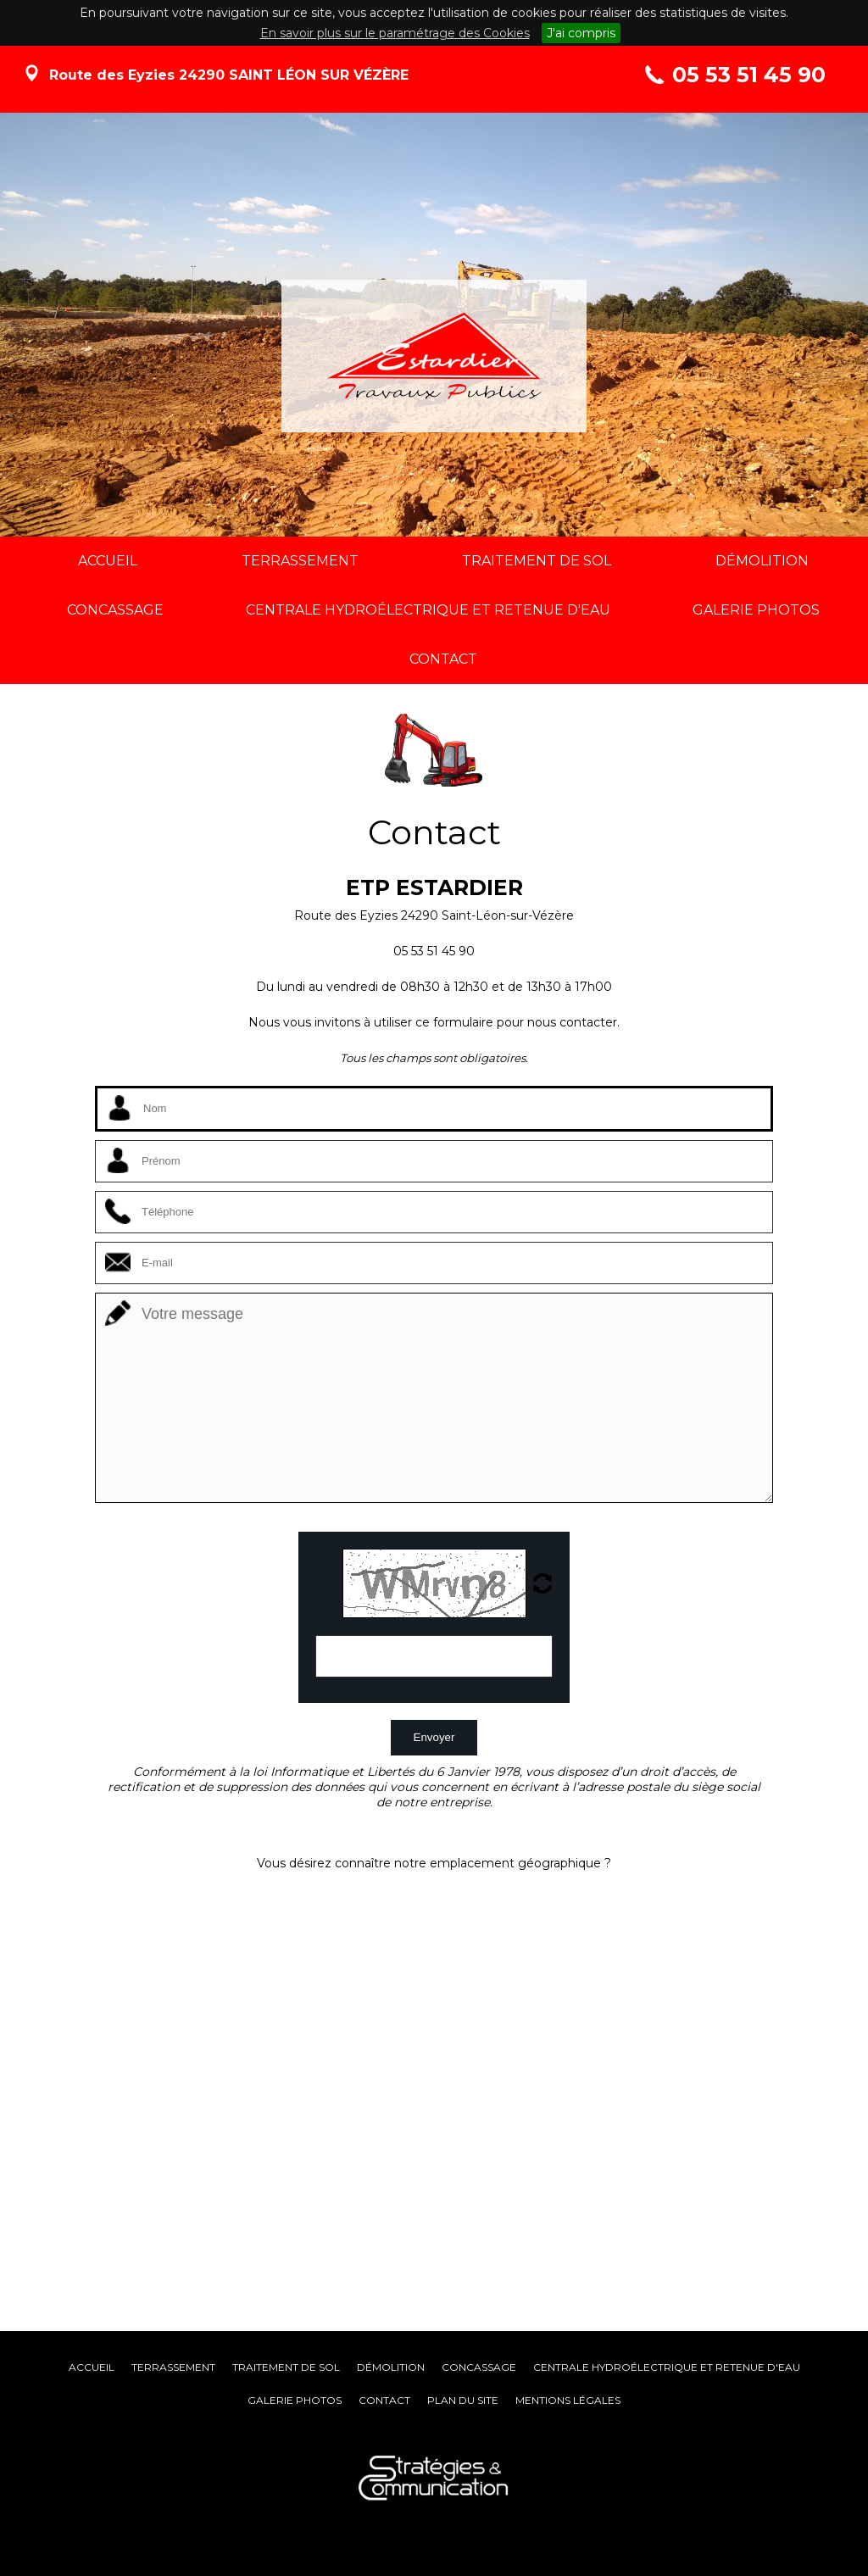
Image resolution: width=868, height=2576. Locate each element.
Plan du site (462, 2400)
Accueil (91, 2367)
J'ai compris (581, 33)
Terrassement (173, 2367)
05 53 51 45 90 (749, 74)
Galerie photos (295, 2400)
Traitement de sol (286, 2367)
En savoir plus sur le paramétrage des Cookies (395, 33)
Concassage (479, 2367)
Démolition (391, 2367)
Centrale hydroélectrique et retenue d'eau (666, 2367)
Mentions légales (567, 2400)
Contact (384, 2400)
